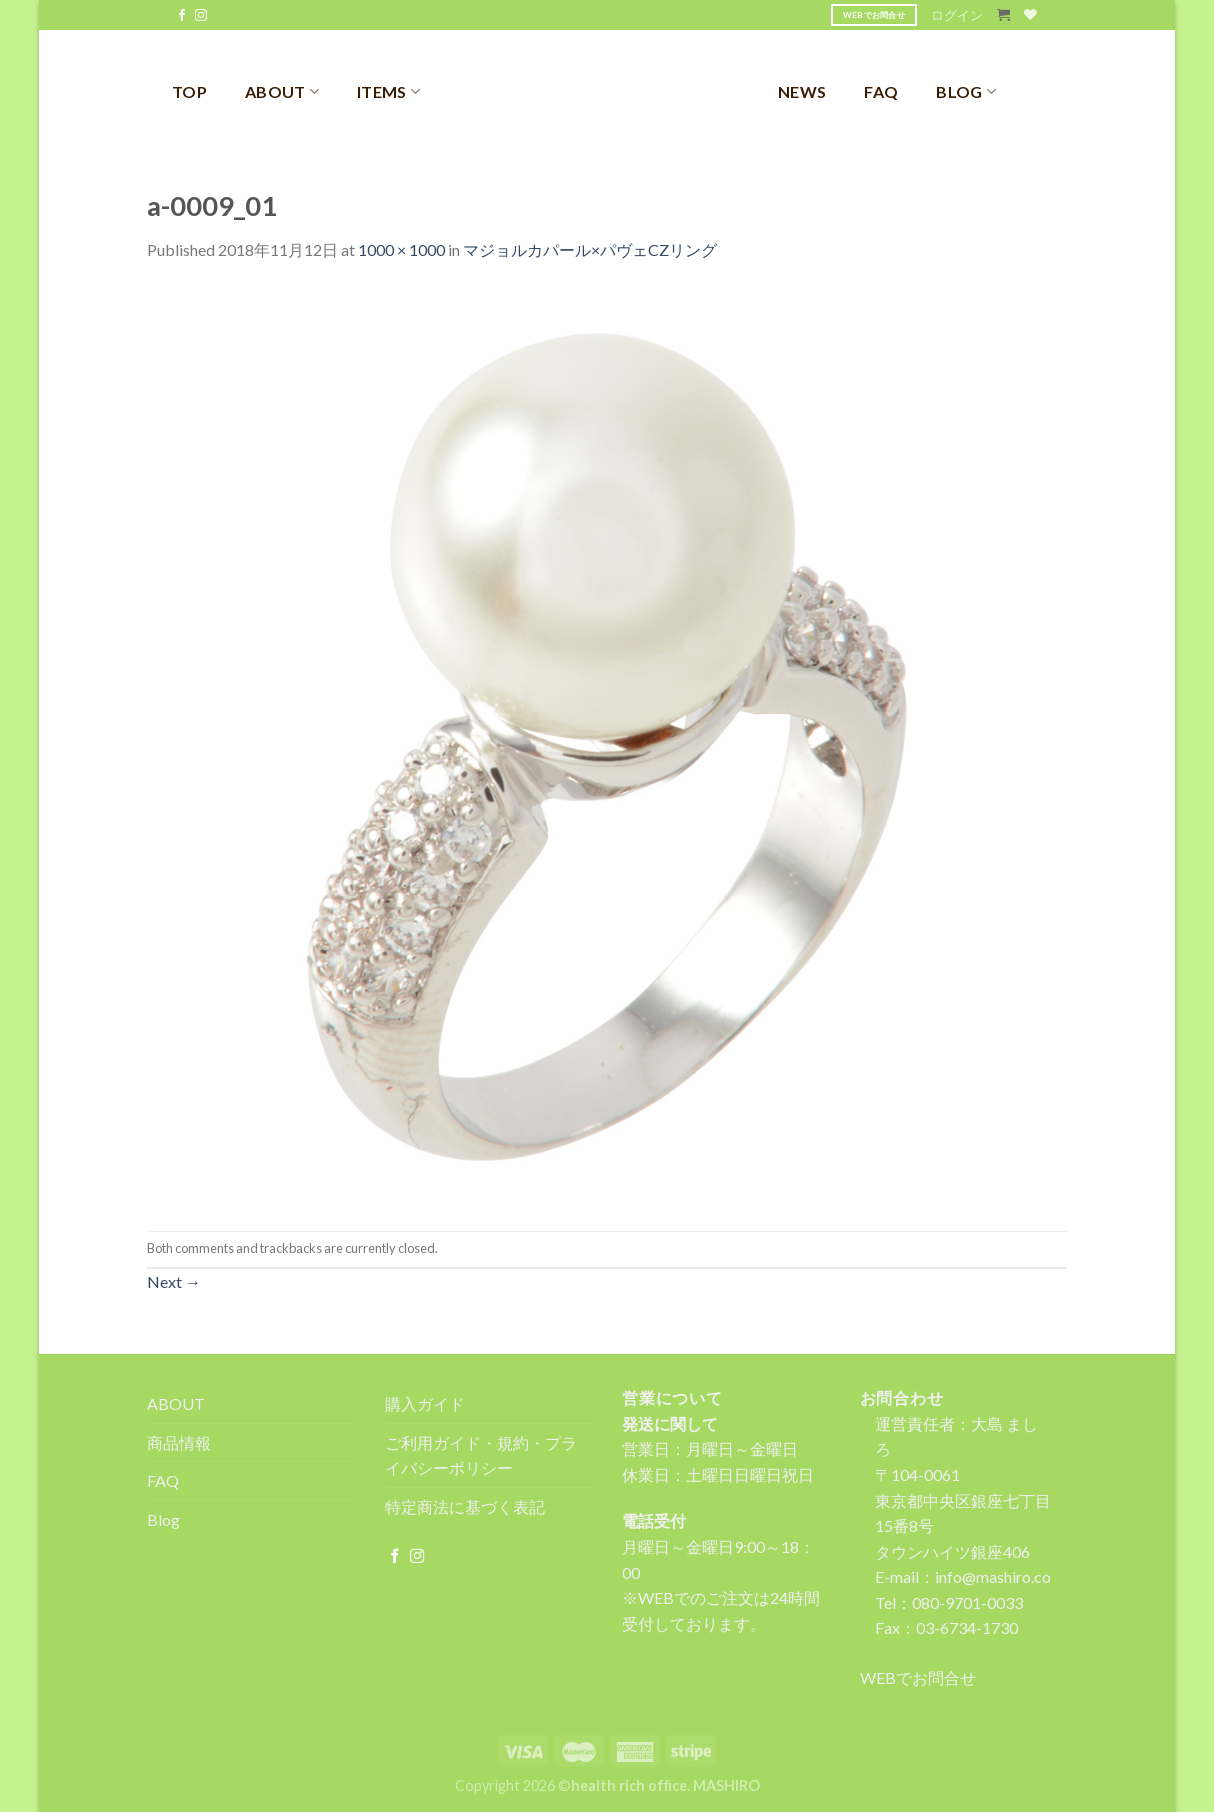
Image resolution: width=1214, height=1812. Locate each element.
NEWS (802, 91)
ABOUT (282, 91)
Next (174, 1281)
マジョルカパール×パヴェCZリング (590, 249)
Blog (163, 1519)
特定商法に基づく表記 (465, 1506)
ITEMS (388, 91)
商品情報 (179, 1442)
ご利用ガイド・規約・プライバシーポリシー (481, 1455)
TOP (189, 91)
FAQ (881, 91)
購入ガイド (425, 1403)
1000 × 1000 (401, 249)
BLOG (966, 91)
